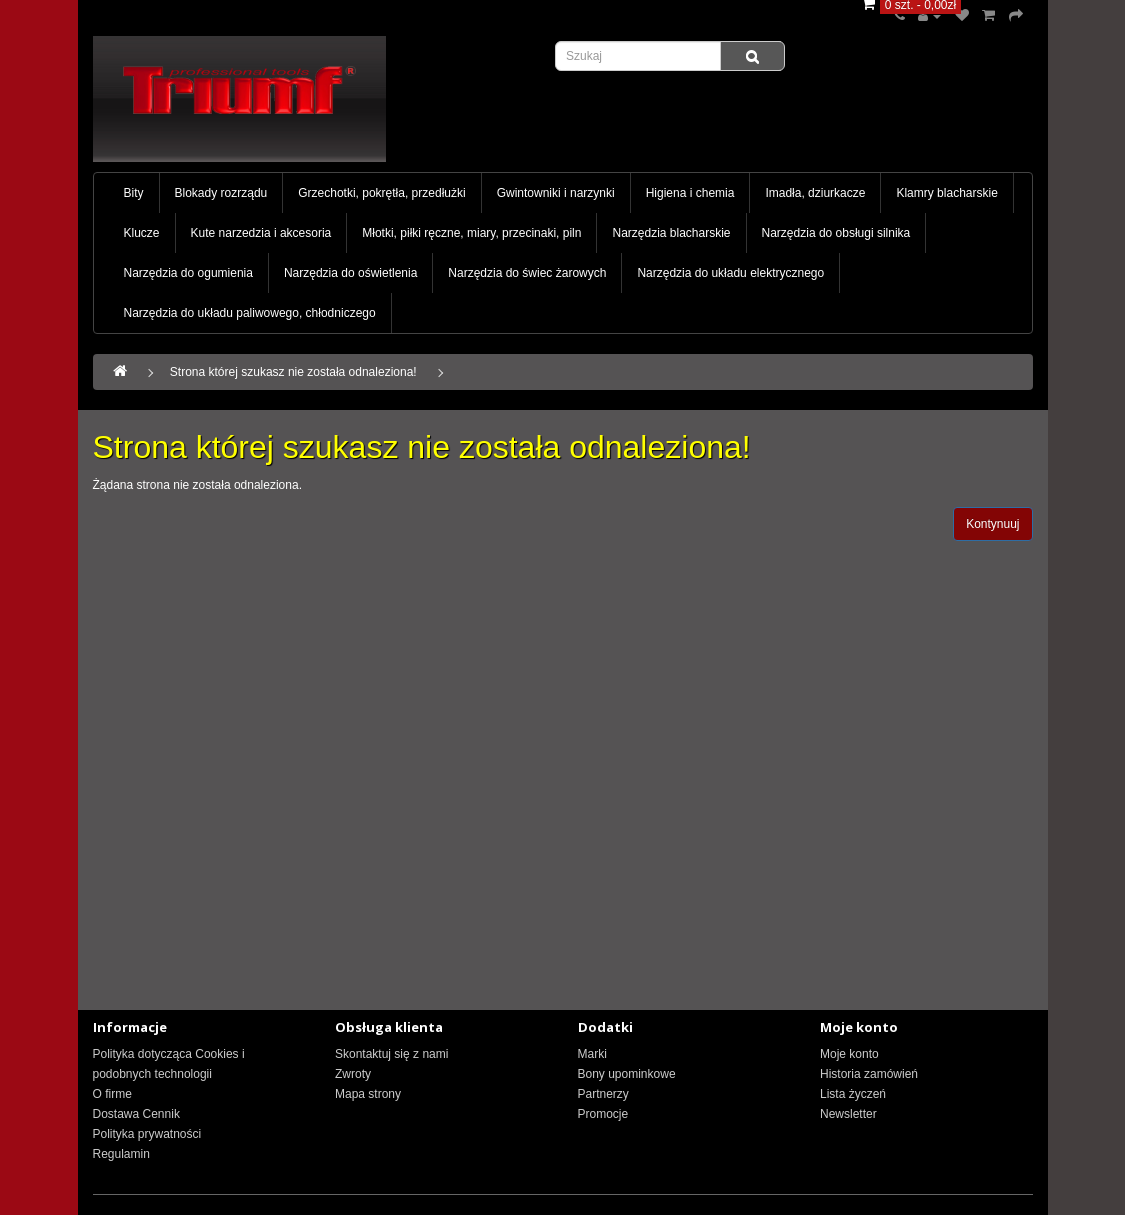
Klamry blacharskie (946, 193)
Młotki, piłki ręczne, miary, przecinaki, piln (471, 233)
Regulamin (121, 1154)
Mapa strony (368, 1094)
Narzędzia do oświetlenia (350, 273)
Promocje (603, 1114)
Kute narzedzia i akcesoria (261, 233)
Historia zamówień (869, 1074)
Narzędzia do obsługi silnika (836, 233)
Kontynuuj (992, 524)
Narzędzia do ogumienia (188, 273)
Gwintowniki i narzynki (556, 193)
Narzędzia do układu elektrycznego (730, 273)
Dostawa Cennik (136, 1114)
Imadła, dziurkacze (815, 193)
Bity (134, 193)
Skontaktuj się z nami (391, 1054)
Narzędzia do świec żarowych (527, 273)
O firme (112, 1094)
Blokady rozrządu (221, 193)
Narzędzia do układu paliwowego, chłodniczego (250, 313)
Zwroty (353, 1074)
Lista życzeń (853, 1094)
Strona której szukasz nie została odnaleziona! (293, 372)
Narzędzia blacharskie (671, 233)
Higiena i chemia (690, 193)
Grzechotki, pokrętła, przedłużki (381, 193)
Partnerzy (603, 1094)
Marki (592, 1054)
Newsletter (848, 1114)
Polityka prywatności (147, 1134)
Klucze (142, 233)
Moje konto (849, 1054)
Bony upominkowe (627, 1074)
